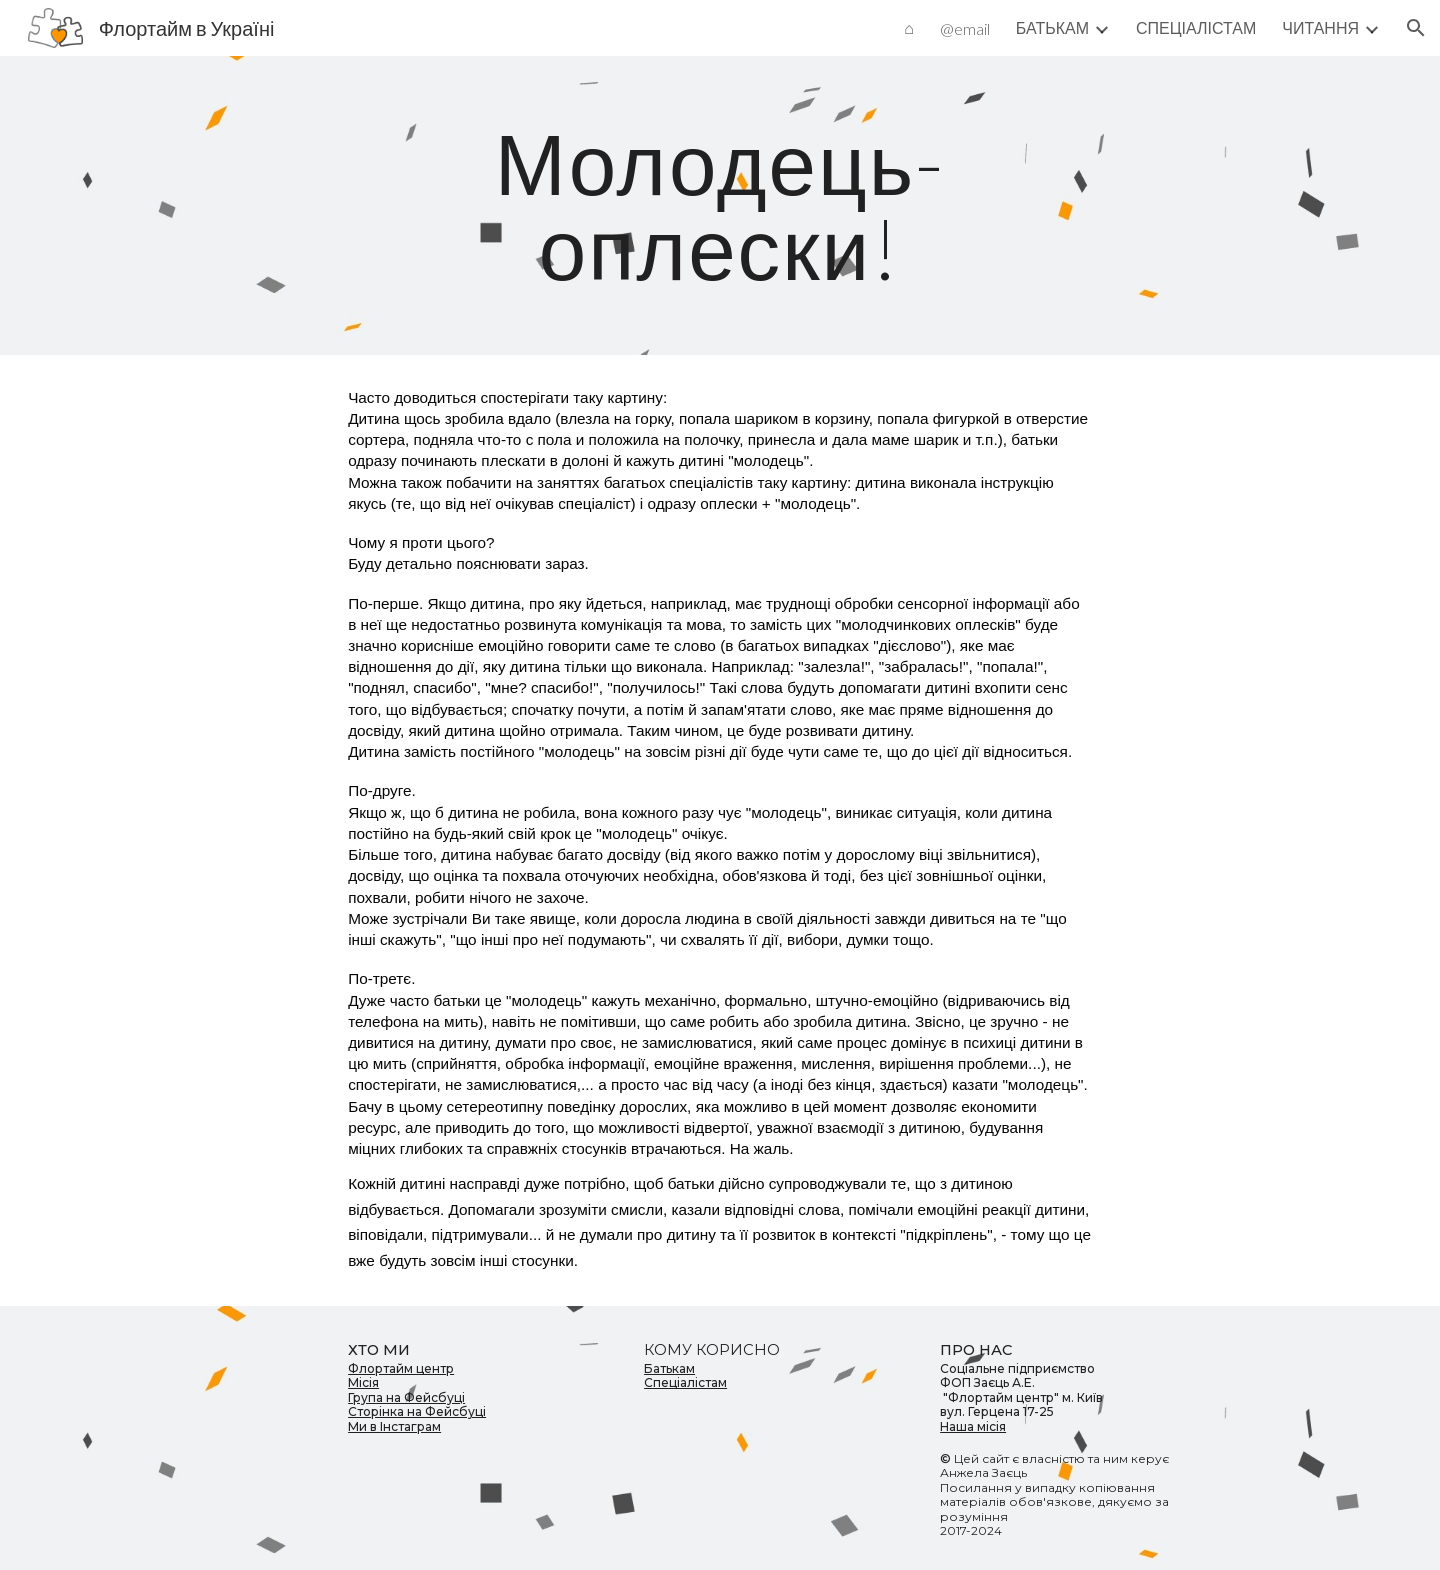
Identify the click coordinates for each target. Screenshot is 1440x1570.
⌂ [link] (909, 27)
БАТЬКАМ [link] (1052, 27)
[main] (720, 205)
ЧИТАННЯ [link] (1320, 27)
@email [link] (965, 28)
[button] (1416, 28)
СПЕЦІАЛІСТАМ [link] (1196, 27)
